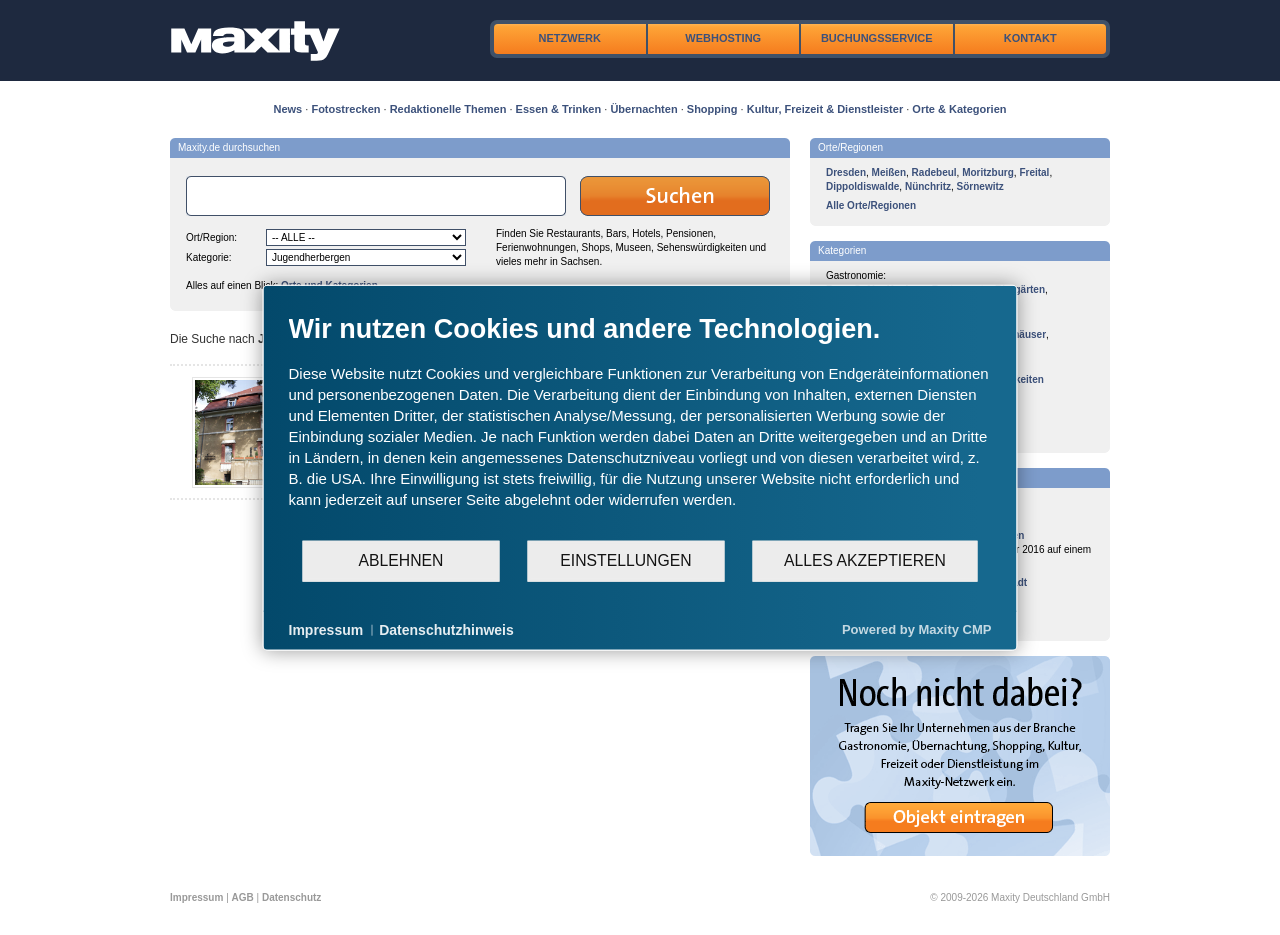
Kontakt (1030, 38)
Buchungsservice (877, 38)
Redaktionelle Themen (448, 109)
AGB (243, 897)
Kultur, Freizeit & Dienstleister (825, 109)
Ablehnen (401, 560)
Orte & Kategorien (959, 109)
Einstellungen (625, 560)
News (288, 109)
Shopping (712, 109)
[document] (640, 425)
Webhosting (723, 38)
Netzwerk (570, 38)
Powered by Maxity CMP (917, 629)
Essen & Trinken (559, 109)
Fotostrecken (345, 109)
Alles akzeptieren (865, 560)
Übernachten (643, 109)
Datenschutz (291, 897)
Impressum (196, 897)
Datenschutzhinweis (446, 629)
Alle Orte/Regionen (871, 205)
